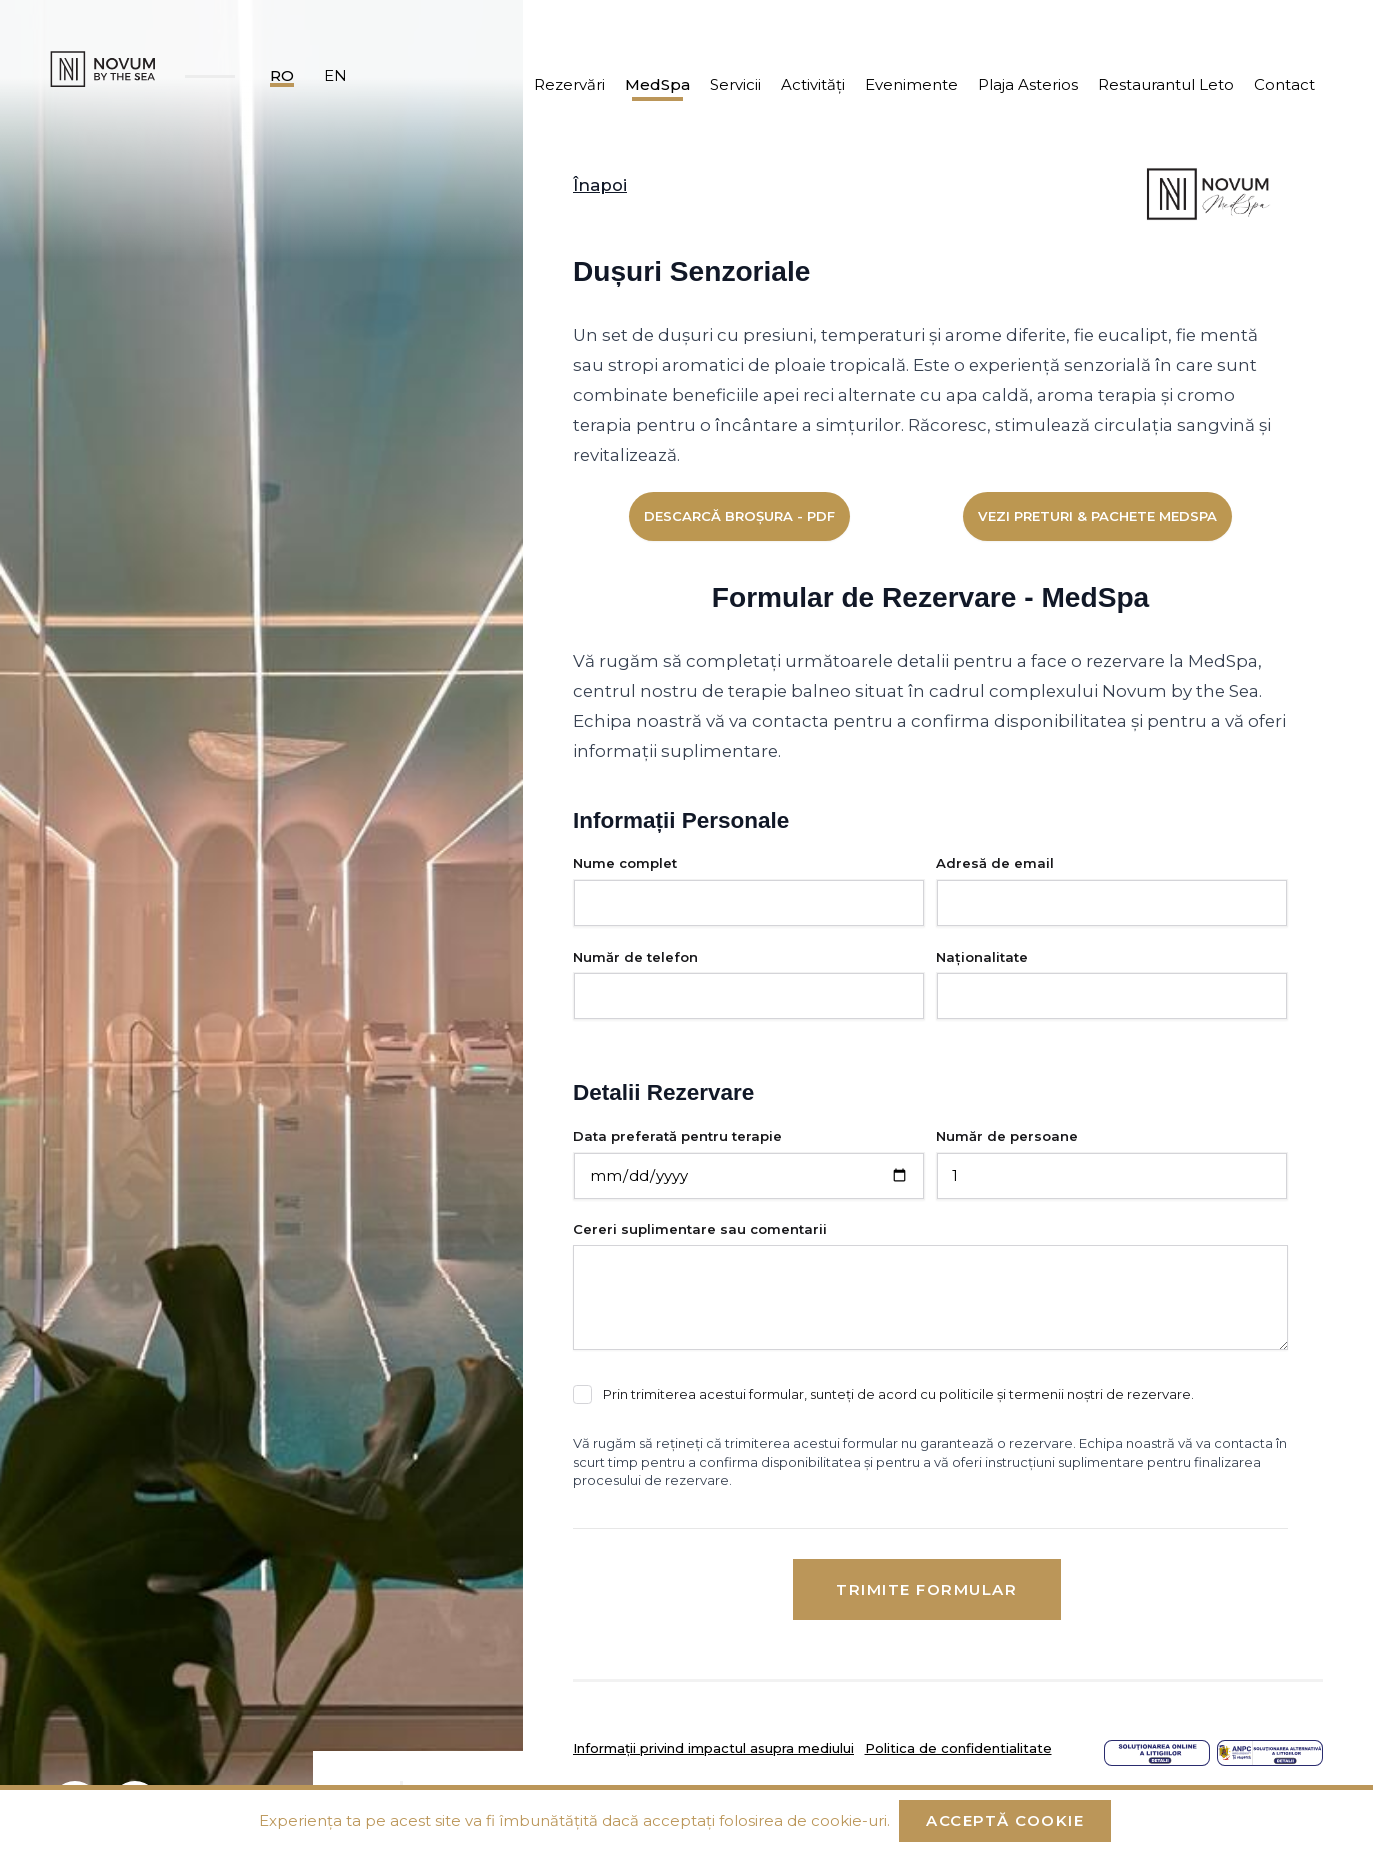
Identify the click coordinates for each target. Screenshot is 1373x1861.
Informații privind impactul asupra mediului (713, 1748)
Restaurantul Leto (1166, 84)
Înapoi (600, 185)
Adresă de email (995, 863)
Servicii (735, 84)
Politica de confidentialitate (958, 1748)
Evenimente (911, 84)
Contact (1284, 84)
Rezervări (569, 84)
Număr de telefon (635, 957)
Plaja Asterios (1028, 84)
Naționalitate (982, 957)
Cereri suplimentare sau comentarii (700, 1229)
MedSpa (657, 84)
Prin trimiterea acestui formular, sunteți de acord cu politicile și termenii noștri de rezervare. (898, 1394)
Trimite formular (926, 1589)
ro (282, 75)
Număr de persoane (1007, 1136)
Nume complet (625, 863)
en (335, 75)
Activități (813, 84)
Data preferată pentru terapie (677, 1136)
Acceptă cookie (1005, 1820)
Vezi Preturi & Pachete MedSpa (1097, 516)
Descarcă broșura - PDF (739, 516)
